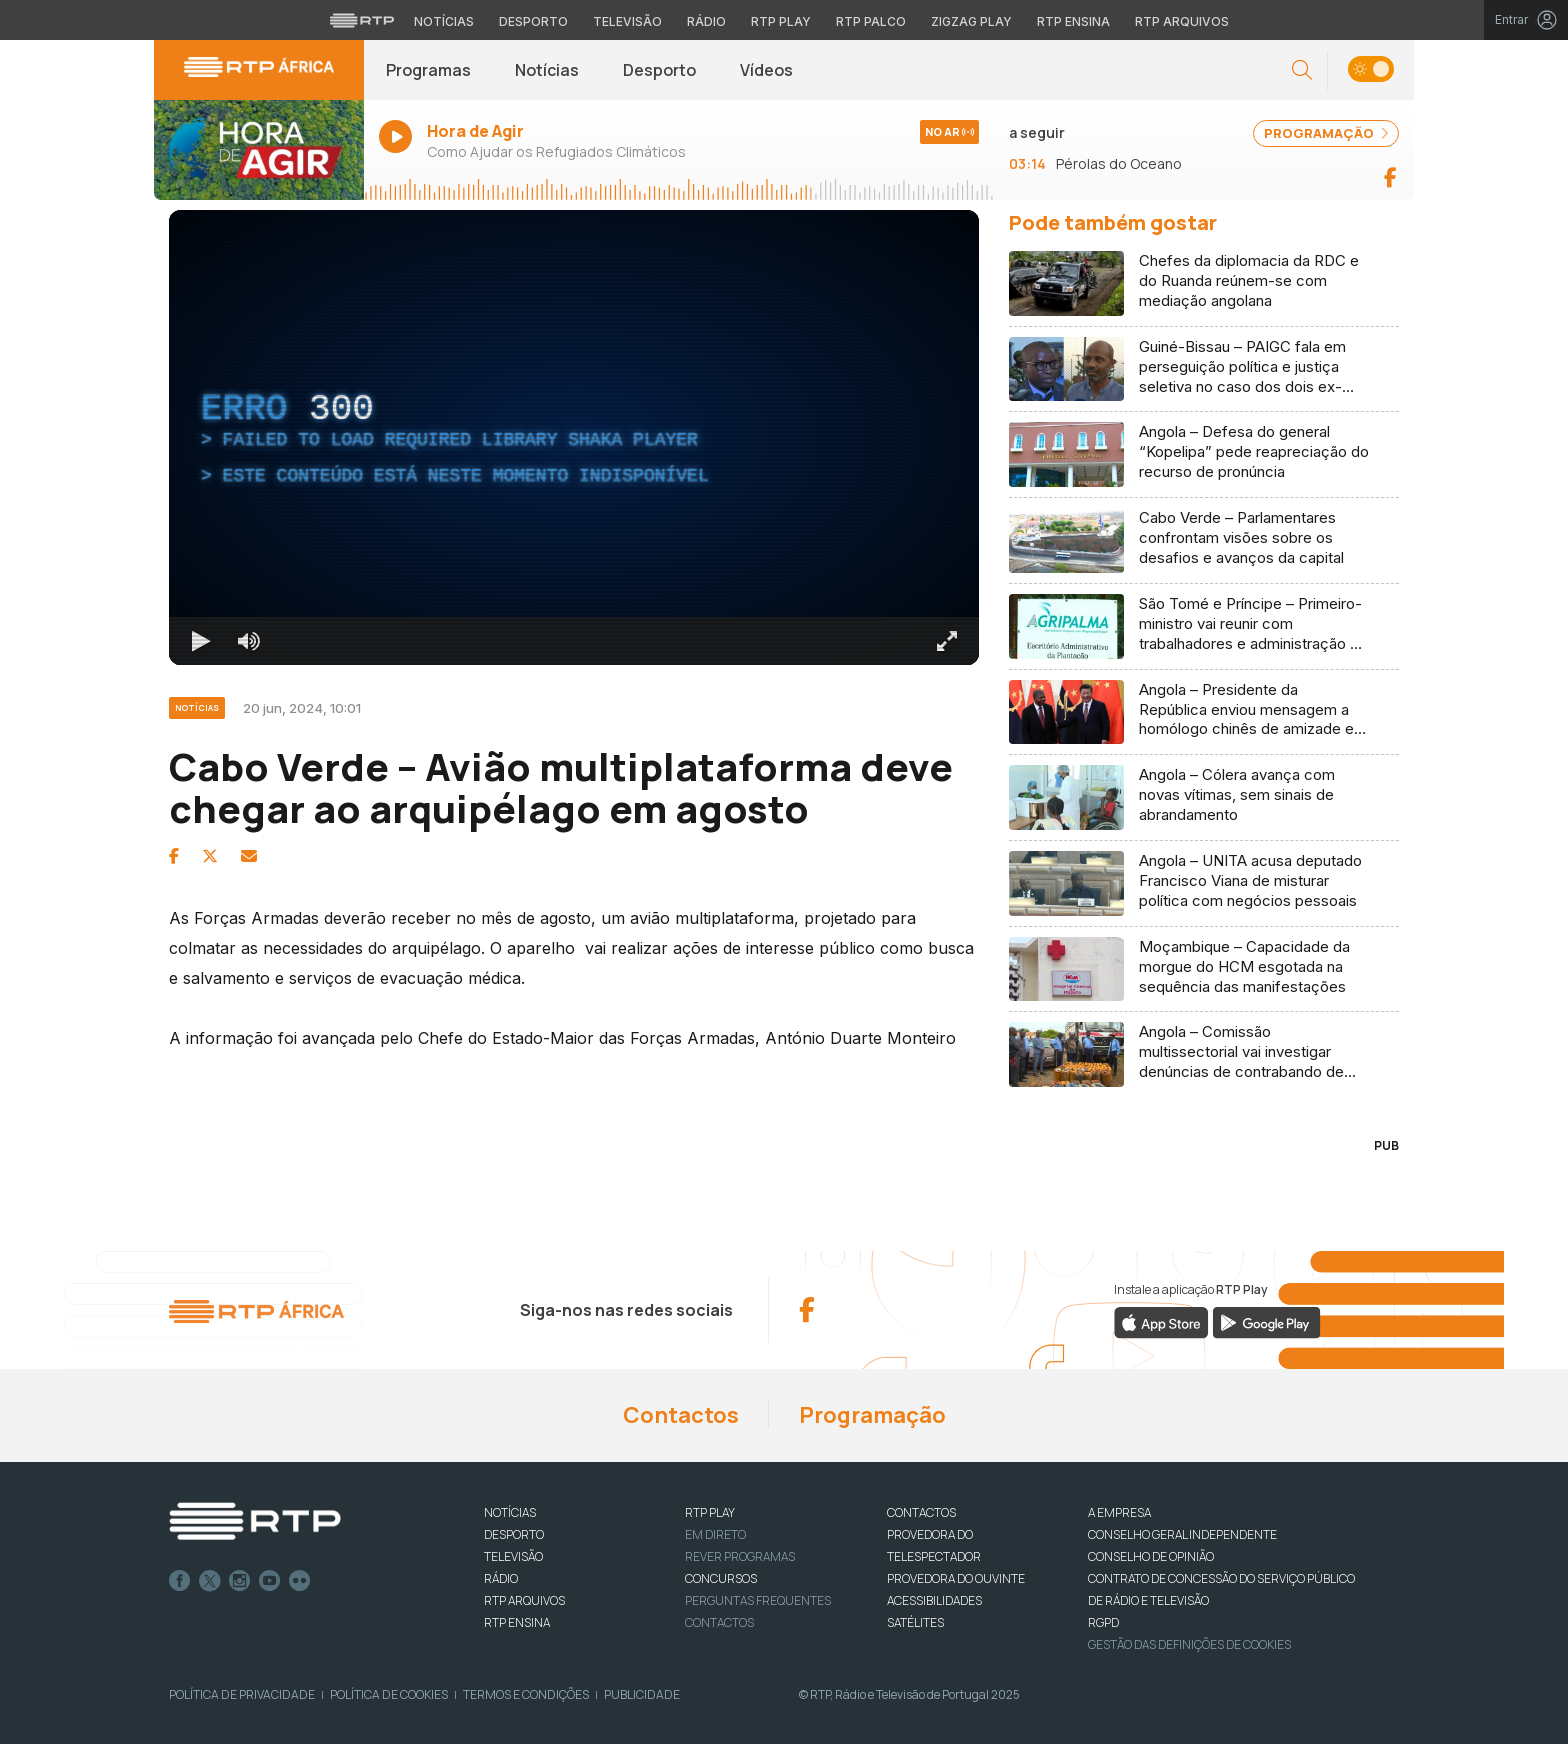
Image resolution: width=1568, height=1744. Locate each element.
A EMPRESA (1119, 1512)
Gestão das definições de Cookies (1189, 1644)
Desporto (659, 70)
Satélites (915, 1622)
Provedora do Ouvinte (956, 1578)
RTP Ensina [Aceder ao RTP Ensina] (1073, 21)
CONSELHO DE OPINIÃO (1151, 1556)
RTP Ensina (517, 1622)
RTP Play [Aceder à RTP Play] (781, 21)
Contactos (681, 1415)
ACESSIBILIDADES (934, 1600)
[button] (1302, 70)
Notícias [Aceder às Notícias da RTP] (444, 21)
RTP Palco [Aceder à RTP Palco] (871, 21)
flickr (300, 1581)
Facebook (180, 1581)
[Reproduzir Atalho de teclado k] (201, 641)
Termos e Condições (526, 1694)
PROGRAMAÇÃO (1326, 133)
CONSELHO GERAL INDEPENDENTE (1182, 1534)
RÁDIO (501, 1578)
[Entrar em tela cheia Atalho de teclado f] (947, 641)
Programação (872, 1415)
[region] (574, 437)
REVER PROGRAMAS (740, 1556)
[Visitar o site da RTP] (362, 20)
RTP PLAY (710, 1512)
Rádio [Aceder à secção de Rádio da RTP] (706, 21)
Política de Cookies (389, 1694)
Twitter (210, 1581)
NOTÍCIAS (510, 1512)
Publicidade (642, 1694)
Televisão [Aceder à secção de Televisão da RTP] (627, 21)
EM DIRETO (715, 1534)
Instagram (240, 1581)
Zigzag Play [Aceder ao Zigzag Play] (971, 21)
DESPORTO (514, 1534)
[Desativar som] (249, 641)
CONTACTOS (921, 1512)
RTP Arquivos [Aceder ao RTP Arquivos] (1182, 21)
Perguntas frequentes (758, 1600)
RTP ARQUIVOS (524, 1600)
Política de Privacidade (242, 1694)
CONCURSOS (721, 1578)
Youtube (270, 1581)
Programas (428, 70)
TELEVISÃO (513, 1556)
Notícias (547, 70)
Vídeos (766, 70)
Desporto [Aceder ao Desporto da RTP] (533, 21)
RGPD (1103, 1622)
